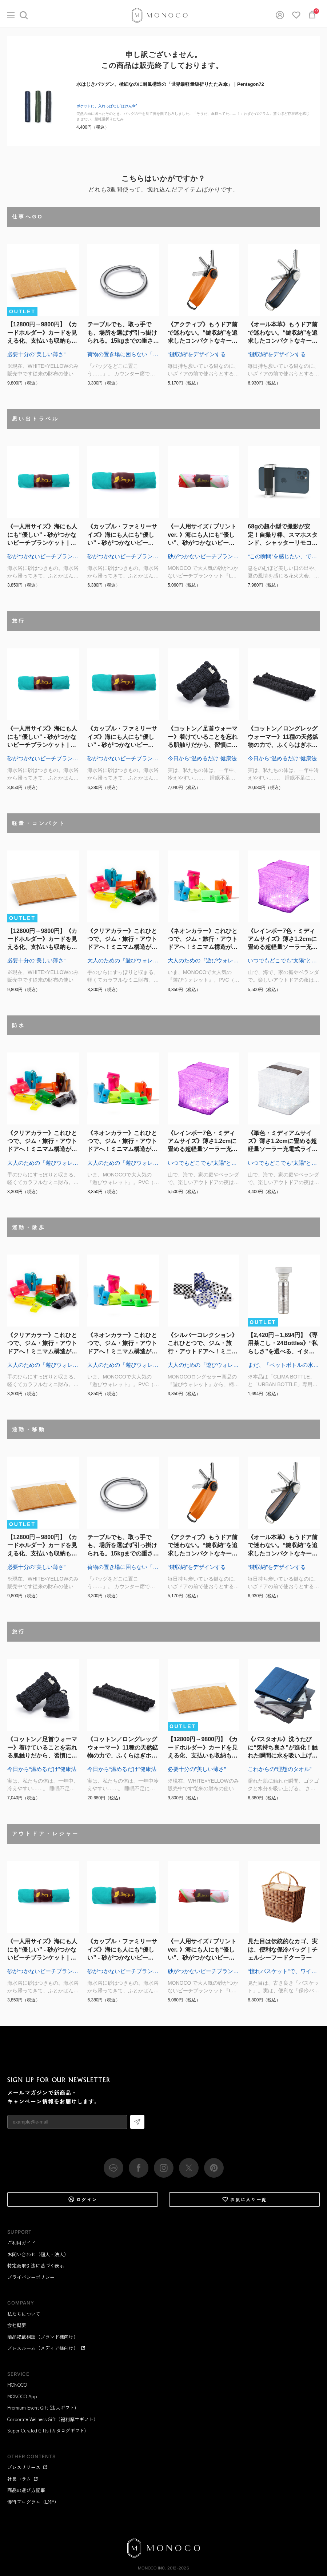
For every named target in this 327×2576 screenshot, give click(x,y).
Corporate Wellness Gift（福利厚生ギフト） (52, 2419)
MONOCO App (22, 2396)
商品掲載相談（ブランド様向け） (42, 2336)
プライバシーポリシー (31, 2277)
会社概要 (16, 2325)
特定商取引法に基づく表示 (35, 2265)
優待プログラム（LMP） (33, 2501)
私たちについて (23, 2313)
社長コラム (22, 2478)
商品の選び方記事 (26, 2490)
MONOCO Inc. (152, 2568)
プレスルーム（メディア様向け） (46, 2347)
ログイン (82, 2199)
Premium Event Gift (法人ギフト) (41, 2407)
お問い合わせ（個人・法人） (38, 2254)
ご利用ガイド (21, 2242)
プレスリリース (27, 2467)
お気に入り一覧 (244, 2199)
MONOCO (17, 2384)
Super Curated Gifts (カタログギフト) (46, 2430)
